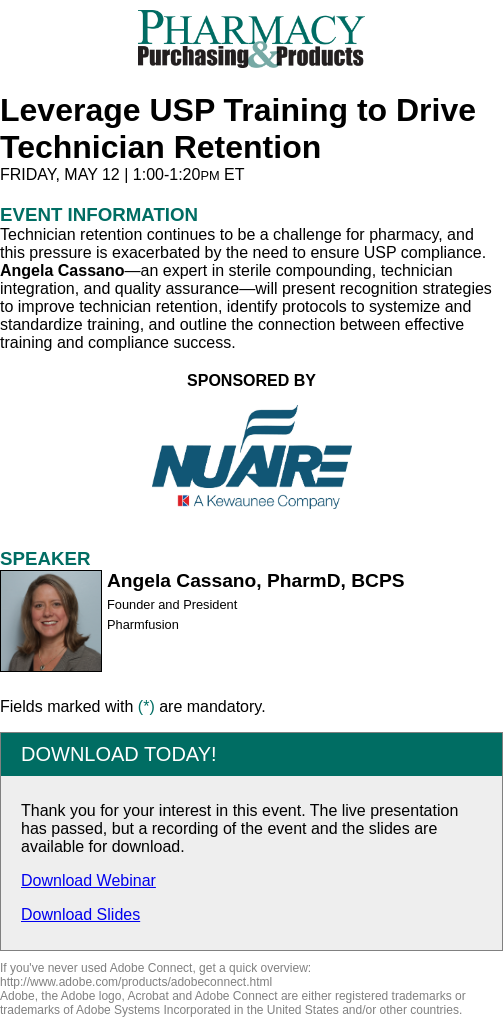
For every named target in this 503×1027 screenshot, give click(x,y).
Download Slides (80, 914)
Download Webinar (88, 880)
